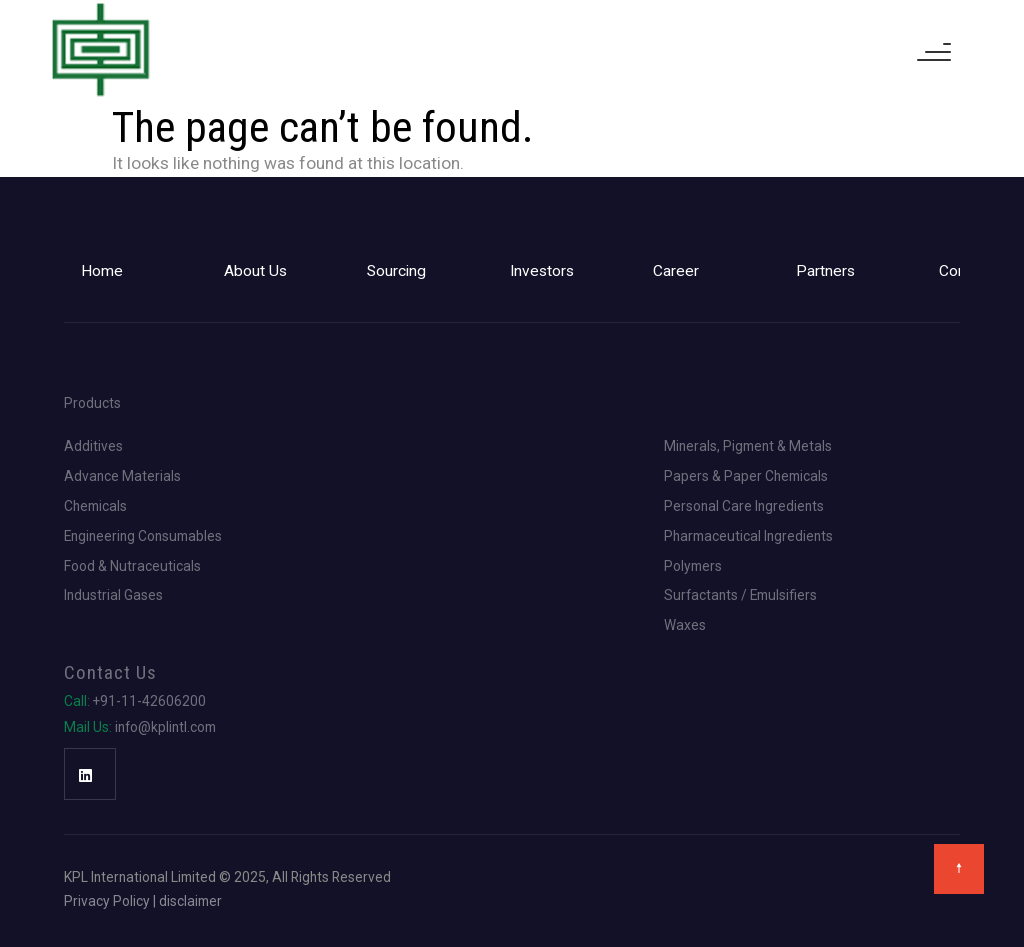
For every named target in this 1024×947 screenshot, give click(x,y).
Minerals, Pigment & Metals (748, 447)
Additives (93, 447)
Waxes (685, 626)
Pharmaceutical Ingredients (748, 537)
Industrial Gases (113, 596)
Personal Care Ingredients (744, 507)
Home (102, 271)
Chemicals (95, 507)
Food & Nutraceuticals (132, 567)
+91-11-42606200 (135, 702)
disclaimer (190, 901)
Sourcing (396, 271)
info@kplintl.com (140, 728)
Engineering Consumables (143, 537)
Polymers (693, 567)
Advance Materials (122, 477)
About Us (255, 271)
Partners (825, 271)
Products (92, 404)
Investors (542, 271)
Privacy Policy (107, 901)
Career (676, 271)
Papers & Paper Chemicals (746, 477)
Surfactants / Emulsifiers (740, 596)
